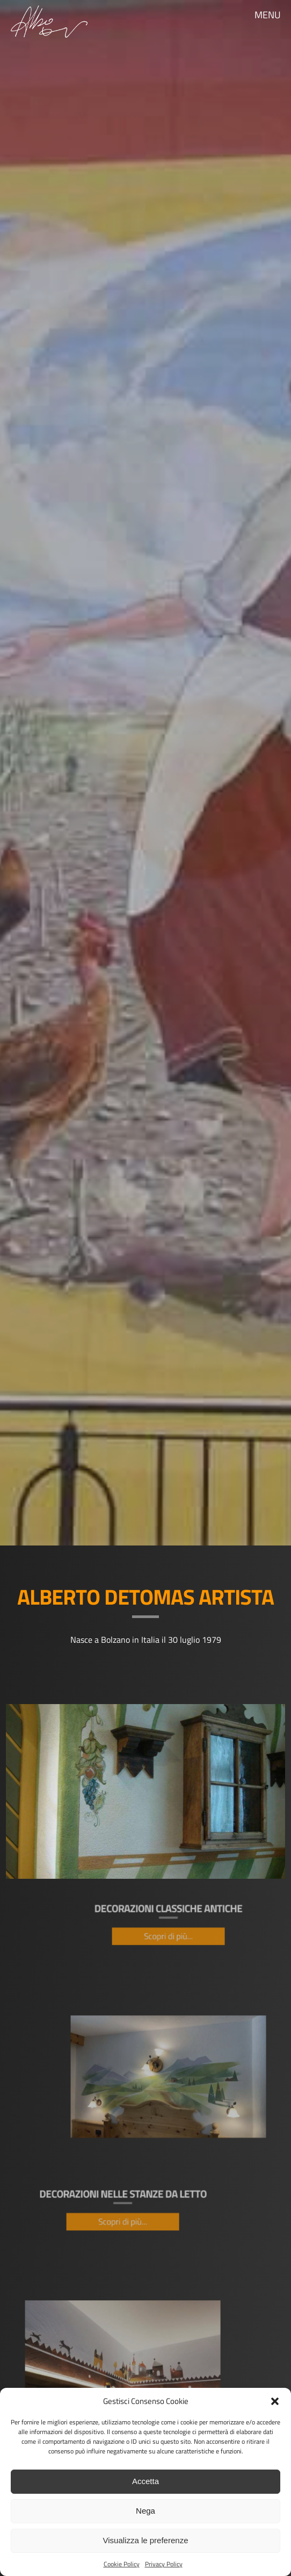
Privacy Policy (164, 2564)
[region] (145, 772)
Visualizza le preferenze (145, 2540)
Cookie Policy (122, 2564)
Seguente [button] (269, 778)
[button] (275, 2401)
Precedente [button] (21, 778)
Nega (145, 2510)
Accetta (145, 2481)
